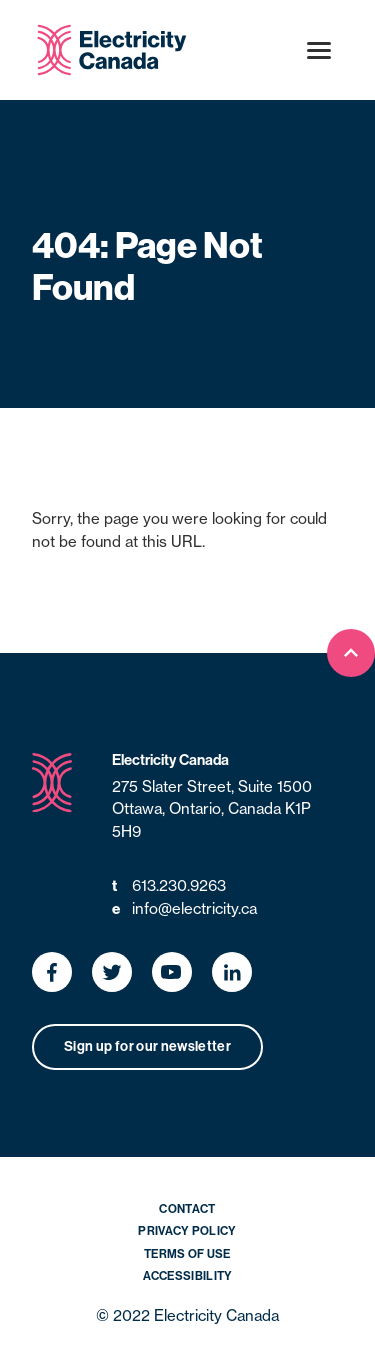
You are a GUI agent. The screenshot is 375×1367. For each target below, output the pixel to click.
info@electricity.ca (184, 909)
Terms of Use (187, 1254)
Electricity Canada (170, 760)
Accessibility (188, 1276)
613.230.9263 (169, 886)
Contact (187, 1209)
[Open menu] (319, 50)
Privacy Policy (187, 1231)
